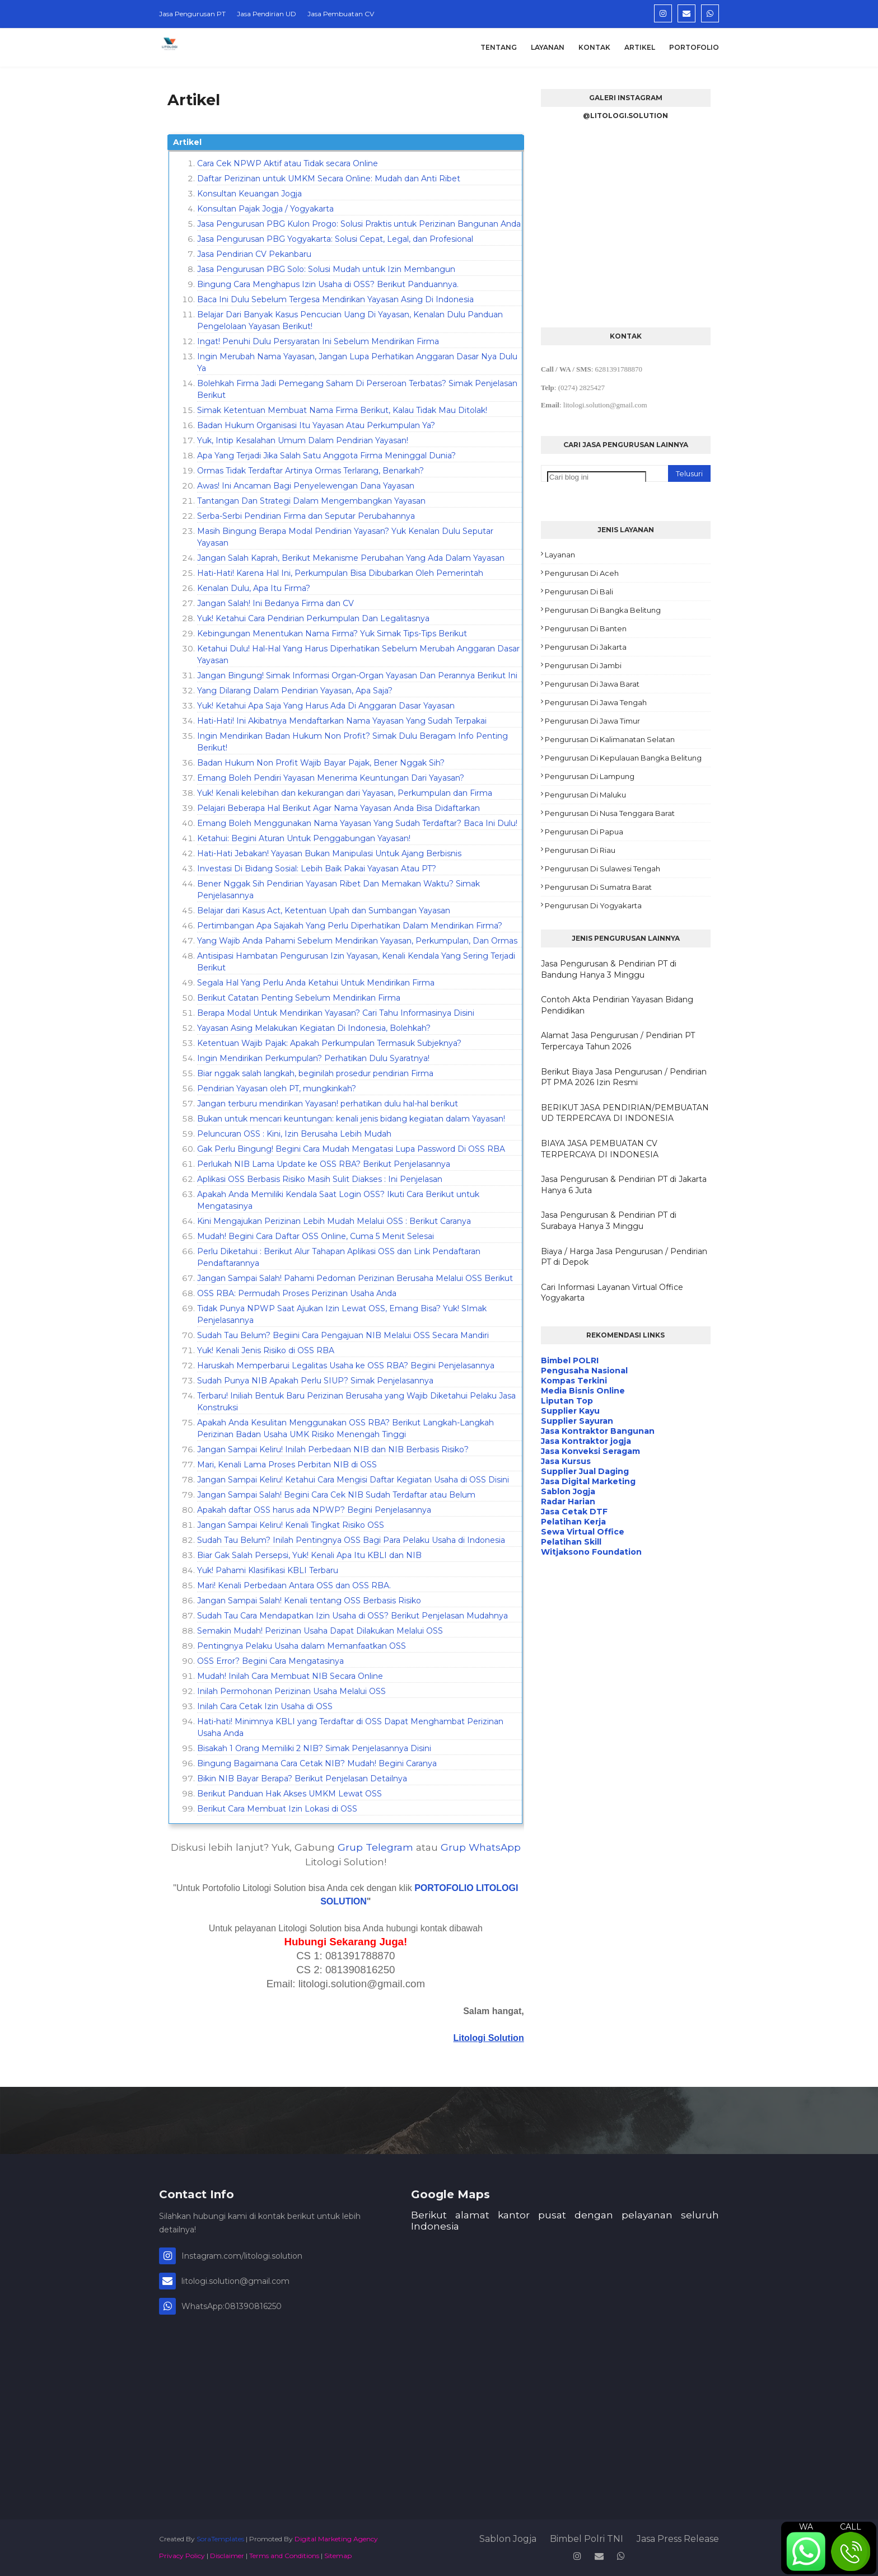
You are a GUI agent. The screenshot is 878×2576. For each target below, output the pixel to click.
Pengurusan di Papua (584, 831)
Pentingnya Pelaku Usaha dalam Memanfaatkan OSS (301, 1646)
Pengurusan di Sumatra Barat (598, 887)
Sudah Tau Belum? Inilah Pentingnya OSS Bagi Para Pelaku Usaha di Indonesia (351, 1540)
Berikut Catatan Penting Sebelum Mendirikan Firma (298, 998)
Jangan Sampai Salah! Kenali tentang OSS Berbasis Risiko (309, 1601)
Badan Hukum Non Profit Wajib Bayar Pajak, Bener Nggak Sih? (321, 763)
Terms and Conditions (284, 2555)
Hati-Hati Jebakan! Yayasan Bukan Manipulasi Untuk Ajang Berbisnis (329, 853)
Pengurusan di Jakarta (586, 646)
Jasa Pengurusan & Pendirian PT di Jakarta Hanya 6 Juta (624, 1184)
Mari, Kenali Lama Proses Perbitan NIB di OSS (287, 1465)
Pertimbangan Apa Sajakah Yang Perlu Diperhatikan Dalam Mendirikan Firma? (349, 926)
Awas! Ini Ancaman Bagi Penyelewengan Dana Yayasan (305, 486)
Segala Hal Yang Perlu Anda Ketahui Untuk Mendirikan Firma (316, 983)
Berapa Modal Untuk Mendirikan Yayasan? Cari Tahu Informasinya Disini (335, 1013)
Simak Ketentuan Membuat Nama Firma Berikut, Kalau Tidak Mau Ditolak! (342, 410)
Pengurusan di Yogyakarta (593, 905)
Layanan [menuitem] (547, 47)
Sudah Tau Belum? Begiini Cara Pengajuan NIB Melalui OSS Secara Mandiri (343, 1335)
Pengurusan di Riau (580, 850)
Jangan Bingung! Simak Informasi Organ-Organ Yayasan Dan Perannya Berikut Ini (357, 675)
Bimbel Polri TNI (586, 2538)
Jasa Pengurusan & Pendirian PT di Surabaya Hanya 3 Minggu (608, 1220)
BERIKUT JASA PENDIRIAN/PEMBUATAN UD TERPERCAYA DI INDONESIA (625, 1113)
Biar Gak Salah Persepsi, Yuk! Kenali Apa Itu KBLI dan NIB (309, 1555)
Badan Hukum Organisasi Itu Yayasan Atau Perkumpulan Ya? (316, 425)
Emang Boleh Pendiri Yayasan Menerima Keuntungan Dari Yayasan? (330, 778)
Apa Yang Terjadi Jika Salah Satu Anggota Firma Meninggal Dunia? (326, 456)
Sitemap (338, 2555)
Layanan (560, 554)
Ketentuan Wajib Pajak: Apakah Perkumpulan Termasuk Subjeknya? (329, 1043)
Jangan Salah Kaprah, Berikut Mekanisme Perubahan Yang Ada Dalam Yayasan (351, 558)
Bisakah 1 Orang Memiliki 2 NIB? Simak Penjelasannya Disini (314, 1748)
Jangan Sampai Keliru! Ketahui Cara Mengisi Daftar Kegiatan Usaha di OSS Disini (353, 1480)
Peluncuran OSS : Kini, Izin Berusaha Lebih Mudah (294, 1134)
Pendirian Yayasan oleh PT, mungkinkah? (276, 1088)
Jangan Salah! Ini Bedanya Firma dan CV (275, 603)
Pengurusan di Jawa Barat (592, 683)
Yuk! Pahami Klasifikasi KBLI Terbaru (267, 1570)
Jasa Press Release (678, 2538)
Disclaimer (227, 2555)
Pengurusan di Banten (586, 628)
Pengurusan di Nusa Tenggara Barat (610, 813)
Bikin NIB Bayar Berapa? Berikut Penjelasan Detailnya (302, 1778)
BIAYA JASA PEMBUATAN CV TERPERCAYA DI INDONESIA (599, 1149)
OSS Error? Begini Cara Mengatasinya (270, 1661)
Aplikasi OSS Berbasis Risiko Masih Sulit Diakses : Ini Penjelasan (319, 1179)
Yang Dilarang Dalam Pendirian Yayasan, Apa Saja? (295, 691)
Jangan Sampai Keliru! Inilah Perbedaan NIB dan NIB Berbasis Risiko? (333, 1449)
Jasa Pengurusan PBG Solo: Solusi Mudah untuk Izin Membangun (326, 269)
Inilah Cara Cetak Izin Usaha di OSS (265, 1706)
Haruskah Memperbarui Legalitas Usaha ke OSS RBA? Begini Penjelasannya (345, 1365)
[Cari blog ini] (596, 477)
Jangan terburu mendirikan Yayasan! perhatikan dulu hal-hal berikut (327, 1104)
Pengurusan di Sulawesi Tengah (602, 868)
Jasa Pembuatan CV (340, 14)
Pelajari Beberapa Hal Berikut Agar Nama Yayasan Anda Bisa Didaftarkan (338, 808)
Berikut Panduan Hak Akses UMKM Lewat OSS (289, 1794)
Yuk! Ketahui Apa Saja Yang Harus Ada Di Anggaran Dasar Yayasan (326, 706)
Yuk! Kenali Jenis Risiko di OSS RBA (265, 1350)
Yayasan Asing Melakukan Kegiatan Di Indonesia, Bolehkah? (314, 1028)
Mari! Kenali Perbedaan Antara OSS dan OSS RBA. (294, 1585)
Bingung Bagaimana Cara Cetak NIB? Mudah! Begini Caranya (317, 1763)
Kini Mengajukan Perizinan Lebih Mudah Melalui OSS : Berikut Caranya (334, 1221)
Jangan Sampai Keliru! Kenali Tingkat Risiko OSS (290, 1525)
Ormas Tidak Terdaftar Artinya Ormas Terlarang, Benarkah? (310, 471)
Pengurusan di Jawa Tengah (596, 702)
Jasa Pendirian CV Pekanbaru (254, 254)
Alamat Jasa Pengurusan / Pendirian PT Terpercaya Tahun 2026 (618, 1041)
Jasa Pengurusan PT (192, 14)
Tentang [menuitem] (498, 47)
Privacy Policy (182, 2555)
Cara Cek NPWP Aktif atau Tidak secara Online (287, 163)
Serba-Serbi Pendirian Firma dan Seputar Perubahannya (306, 516)
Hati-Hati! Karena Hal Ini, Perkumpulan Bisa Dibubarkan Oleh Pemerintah (340, 573)
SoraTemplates (220, 2539)
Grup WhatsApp (481, 1847)
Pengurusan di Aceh (582, 573)
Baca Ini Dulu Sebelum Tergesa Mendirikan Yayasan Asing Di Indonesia (335, 299)
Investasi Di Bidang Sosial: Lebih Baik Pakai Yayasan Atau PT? (316, 869)
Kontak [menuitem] (594, 47)
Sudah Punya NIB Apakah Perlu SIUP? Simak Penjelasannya (315, 1381)
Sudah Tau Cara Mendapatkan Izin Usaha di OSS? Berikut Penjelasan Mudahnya (352, 1616)
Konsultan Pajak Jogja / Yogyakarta (265, 209)
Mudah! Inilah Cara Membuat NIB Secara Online (290, 1676)
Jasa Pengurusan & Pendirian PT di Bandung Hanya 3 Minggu (608, 969)
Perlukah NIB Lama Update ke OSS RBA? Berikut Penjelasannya (323, 1164)
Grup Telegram (375, 1847)
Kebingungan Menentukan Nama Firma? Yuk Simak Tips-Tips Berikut (332, 633)
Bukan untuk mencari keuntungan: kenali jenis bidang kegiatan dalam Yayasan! (351, 1119)
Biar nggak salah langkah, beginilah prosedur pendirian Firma (315, 1073)
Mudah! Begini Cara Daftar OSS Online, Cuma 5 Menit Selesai (315, 1236)
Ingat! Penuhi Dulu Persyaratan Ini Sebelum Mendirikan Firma (318, 341)
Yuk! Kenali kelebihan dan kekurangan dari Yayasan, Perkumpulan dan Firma (344, 793)
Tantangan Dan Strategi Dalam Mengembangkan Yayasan (311, 501)
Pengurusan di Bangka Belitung (603, 610)
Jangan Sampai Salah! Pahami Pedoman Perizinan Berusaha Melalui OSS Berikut (355, 1278)
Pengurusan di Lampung (589, 776)
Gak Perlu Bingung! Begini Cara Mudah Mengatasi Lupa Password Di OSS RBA (351, 1149)
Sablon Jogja (507, 2538)
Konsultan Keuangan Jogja (249, 194)
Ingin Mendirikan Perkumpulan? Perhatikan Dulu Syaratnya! (313, 1058)
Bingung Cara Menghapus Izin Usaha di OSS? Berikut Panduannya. (328, 284)
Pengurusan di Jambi (583, 665)
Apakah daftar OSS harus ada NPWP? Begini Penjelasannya (314, 1510)
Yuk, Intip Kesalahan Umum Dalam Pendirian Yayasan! (302, 440)
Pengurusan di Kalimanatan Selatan (610, 739)
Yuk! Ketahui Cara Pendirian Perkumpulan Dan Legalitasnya (313, 618)
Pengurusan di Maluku (585, 794)
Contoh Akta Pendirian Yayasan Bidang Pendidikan (617, 1005)
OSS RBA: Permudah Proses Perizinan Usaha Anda (296, 1293)
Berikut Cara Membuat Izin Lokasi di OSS (277, 1809)
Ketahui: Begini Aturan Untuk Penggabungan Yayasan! (303, 838)
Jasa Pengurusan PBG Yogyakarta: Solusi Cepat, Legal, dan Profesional (335, 239)
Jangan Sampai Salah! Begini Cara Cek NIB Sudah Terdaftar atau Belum (336, 1495)
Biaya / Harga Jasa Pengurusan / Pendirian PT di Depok (624, 1257)
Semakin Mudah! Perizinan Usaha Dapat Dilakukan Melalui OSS (320, 1631)
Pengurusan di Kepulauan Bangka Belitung (623, 757)
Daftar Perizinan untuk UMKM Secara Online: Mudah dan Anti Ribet (328, 178)
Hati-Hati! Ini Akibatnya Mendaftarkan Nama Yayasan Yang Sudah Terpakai (342, 721)
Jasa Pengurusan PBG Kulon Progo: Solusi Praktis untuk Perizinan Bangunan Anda (359, 224)
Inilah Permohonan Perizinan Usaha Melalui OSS (291, 1691)
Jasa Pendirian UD (266, 14)
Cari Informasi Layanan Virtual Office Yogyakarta (612, 1292)
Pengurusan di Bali (579, 591)
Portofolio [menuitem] (694, 47)
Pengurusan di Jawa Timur (592, 720)
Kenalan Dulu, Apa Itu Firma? (253, 588)
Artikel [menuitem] (639, 47)
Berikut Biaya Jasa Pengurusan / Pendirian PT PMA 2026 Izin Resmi (624, 1077)
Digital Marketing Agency (336, 2539)
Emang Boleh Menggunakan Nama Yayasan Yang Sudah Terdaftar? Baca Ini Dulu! (357, 823)
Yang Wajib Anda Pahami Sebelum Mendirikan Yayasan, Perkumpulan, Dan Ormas (357, 941)
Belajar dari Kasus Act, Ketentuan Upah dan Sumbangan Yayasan (323, 910)
